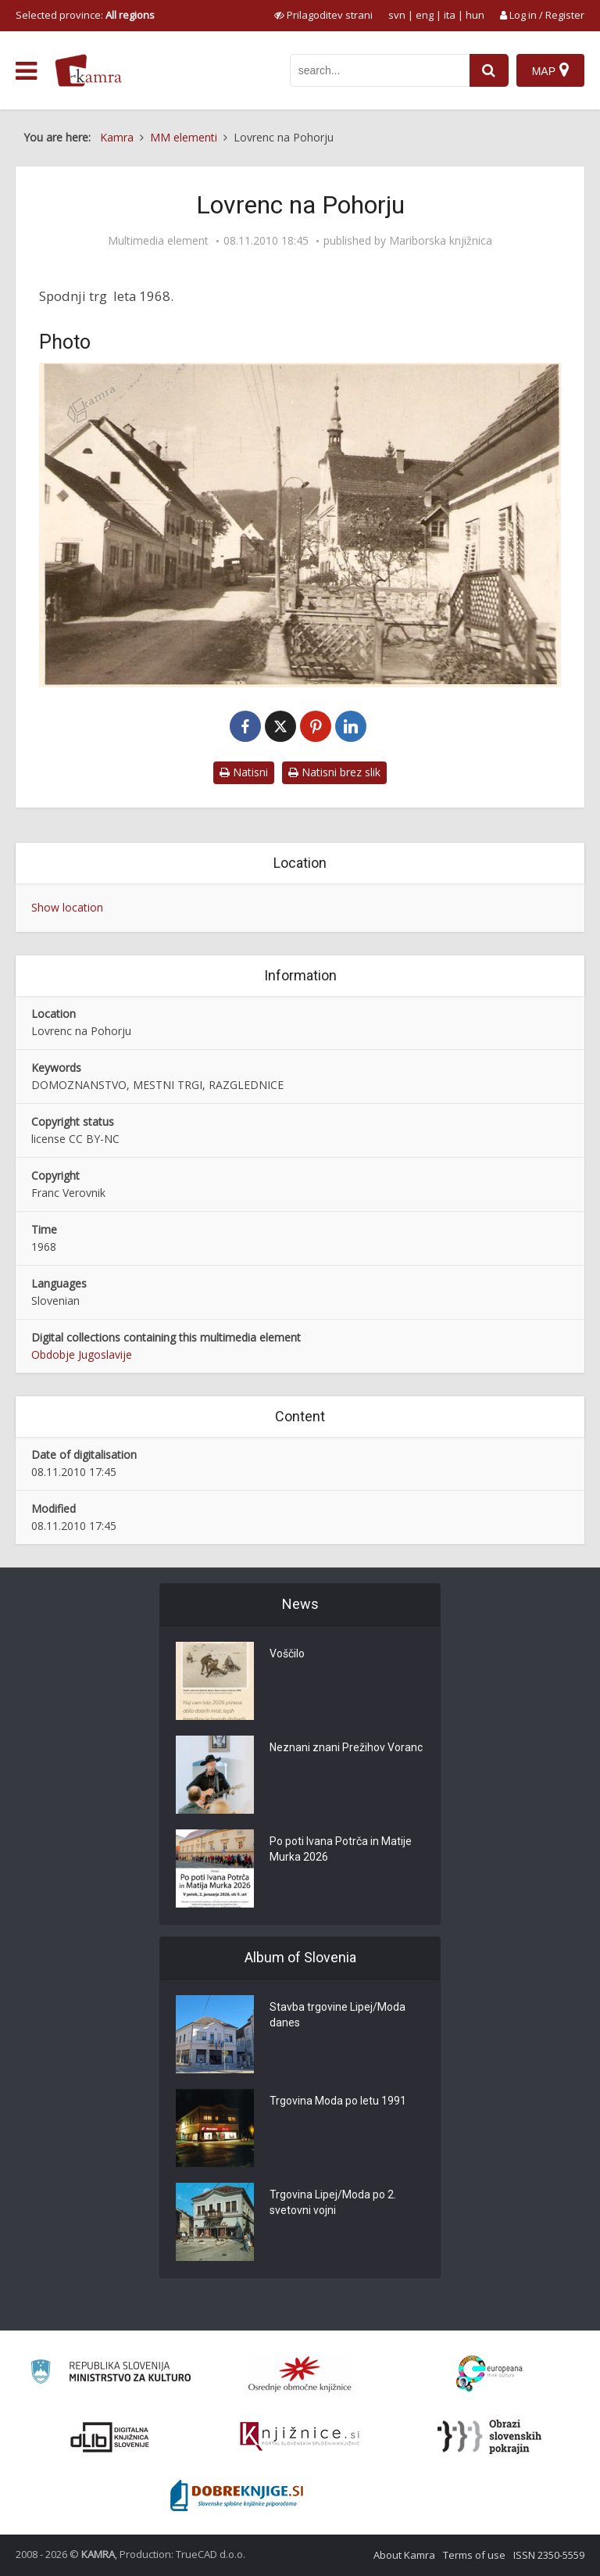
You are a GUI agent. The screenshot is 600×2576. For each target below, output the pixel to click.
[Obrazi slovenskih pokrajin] (489, 2436)
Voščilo (287, 1653)
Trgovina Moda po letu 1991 (338, 2100)
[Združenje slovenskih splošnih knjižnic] (299, 2436)
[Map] (550, 70)
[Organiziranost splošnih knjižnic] (300, 2373)
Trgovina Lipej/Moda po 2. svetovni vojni (333, 2202)
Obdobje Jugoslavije (81, 1354)
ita (449, 15)
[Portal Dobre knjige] (236, 2495)
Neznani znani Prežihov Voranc (346, 1747)
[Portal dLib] (110, 2436)
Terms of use (474, 2555)
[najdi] (489, 70)
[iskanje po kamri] (380, 70)
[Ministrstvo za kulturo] (110, 2374)
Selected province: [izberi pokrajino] (85, 15)
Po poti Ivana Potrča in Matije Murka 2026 (341, 1849)
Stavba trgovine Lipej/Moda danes (337, 2015)
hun (475, 15)
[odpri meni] (26, 71)
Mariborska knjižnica (440, 241)
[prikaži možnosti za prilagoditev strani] (323, 15)
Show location (67, 907)
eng (425, 15)
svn (396, 15)
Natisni (244, 772)
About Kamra (404, 2555)
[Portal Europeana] (489, 2374)
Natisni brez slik (334, 772)
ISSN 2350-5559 (548, 2555)
